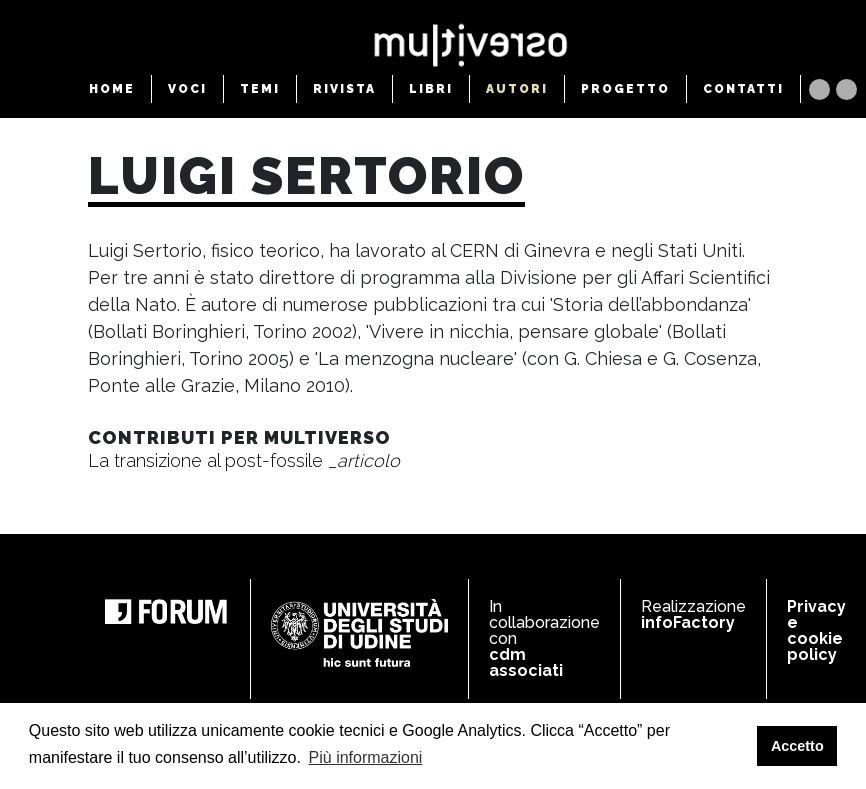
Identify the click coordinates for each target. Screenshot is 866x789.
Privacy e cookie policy (816, 630)
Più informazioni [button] (366, 757)
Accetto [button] (797, 746)
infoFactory (688, 622)
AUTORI (517, 89)
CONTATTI (743, 89)
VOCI (187, 89)
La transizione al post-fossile (244, 460)
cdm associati (526, 662)
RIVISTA (344, 89)
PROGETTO (625, 89)
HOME (112, 89)
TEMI (260, 89)
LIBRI (431, 89)
